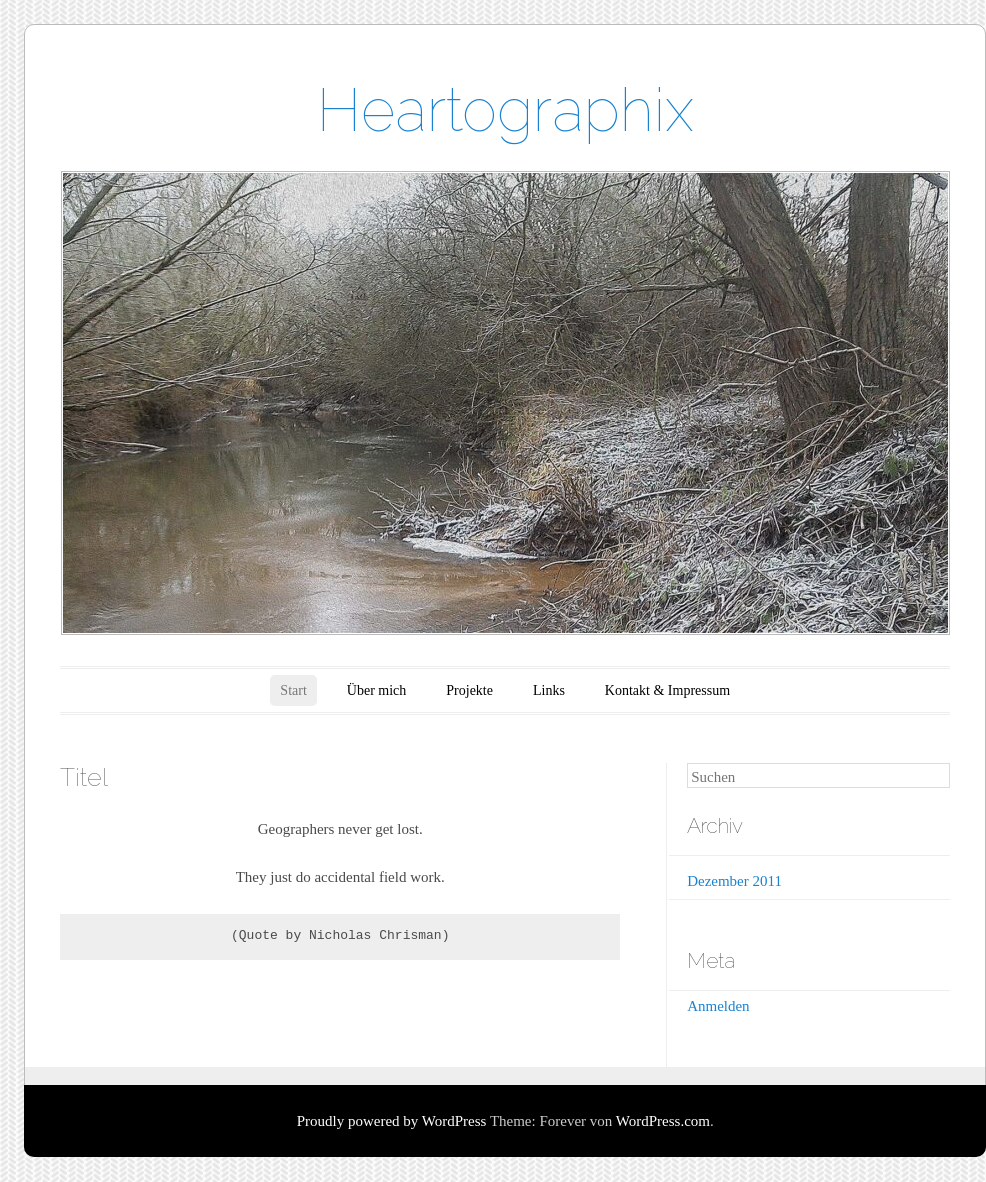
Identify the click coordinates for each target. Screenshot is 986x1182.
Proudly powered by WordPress (392, 1121)
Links (549, 690)
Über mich (376, 690)
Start (293, 690)
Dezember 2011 (734, 881)
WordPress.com (663, 1121)
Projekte (469, 690)
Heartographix (505, 110)
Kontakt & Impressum (667, 690)
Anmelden (718, 1006)
